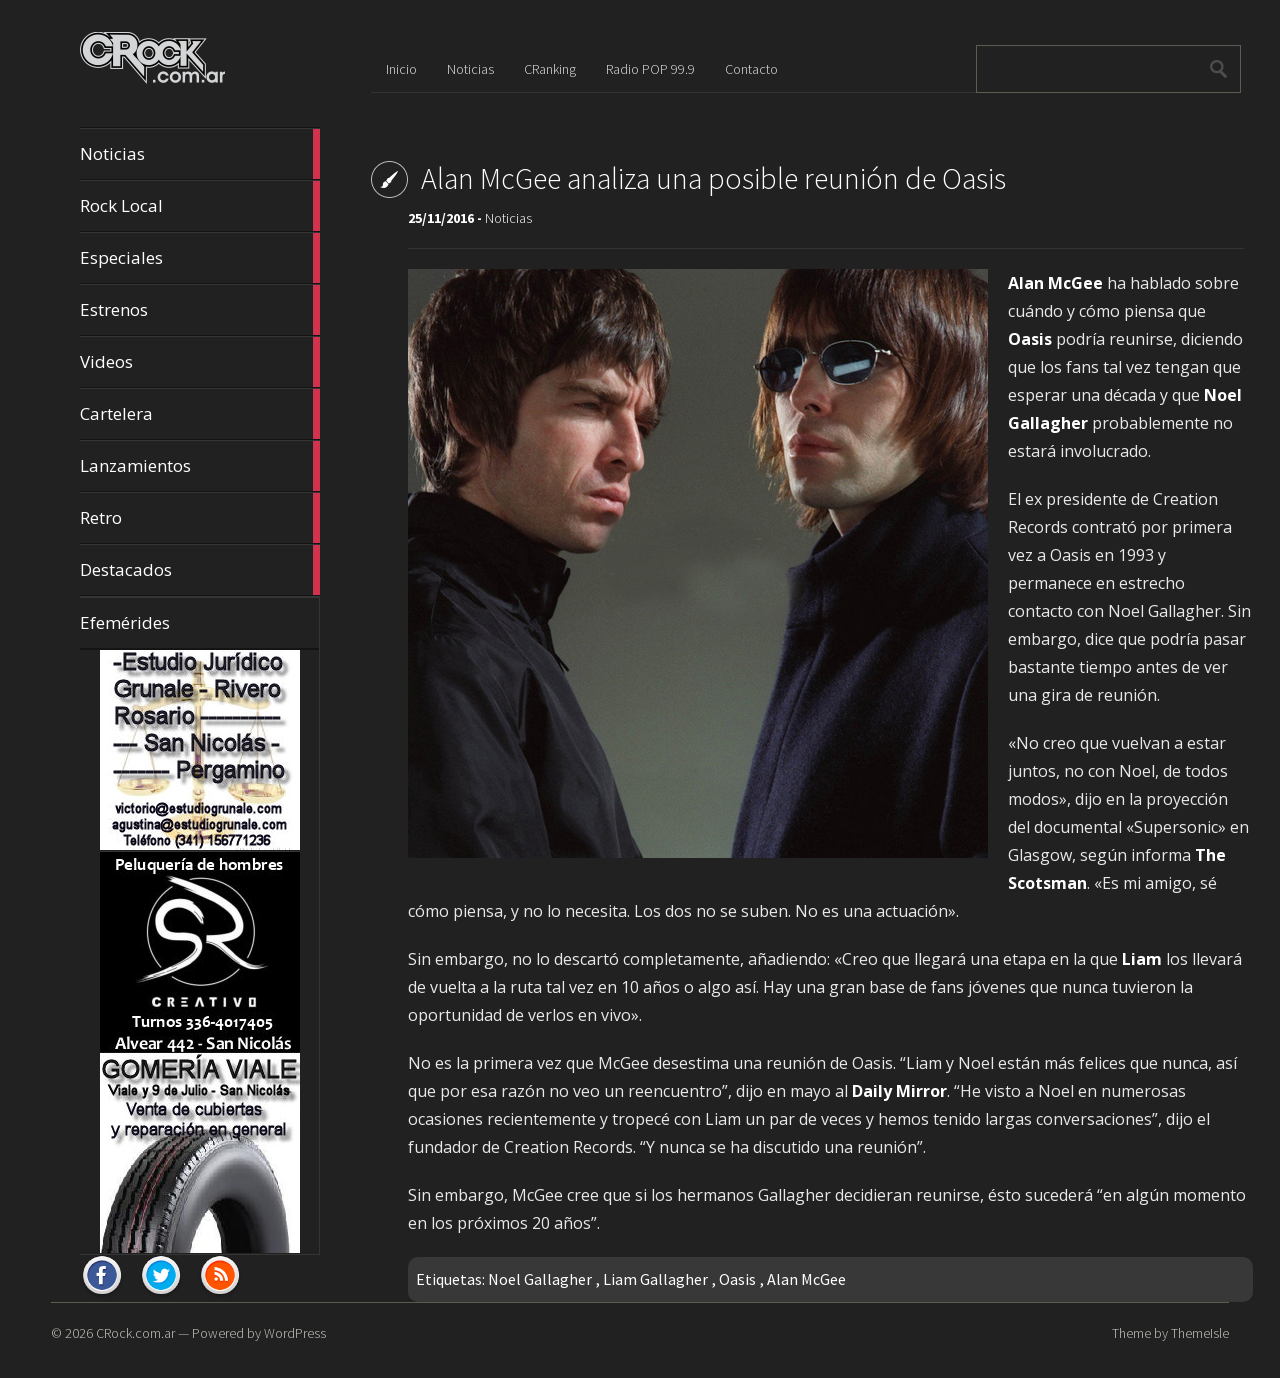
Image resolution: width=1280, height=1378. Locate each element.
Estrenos (200, 310)
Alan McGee (806, 1279)
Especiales (200, 258)
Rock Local (200, 206)
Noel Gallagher (540, 1279)
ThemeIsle (1200, 1333)
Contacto (751, 69)
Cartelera (200, 414)
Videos (200, 362)
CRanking (550, 69)
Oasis (737, 1279)
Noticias (200, 154)
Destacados (200, 570)
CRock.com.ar (135, 1333)
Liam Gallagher (655, 1279)
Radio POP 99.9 (650, 69)
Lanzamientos (200, 466)
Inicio (401, 69)
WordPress (295, 1333)
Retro (200, 518)
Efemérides (125, 622)
